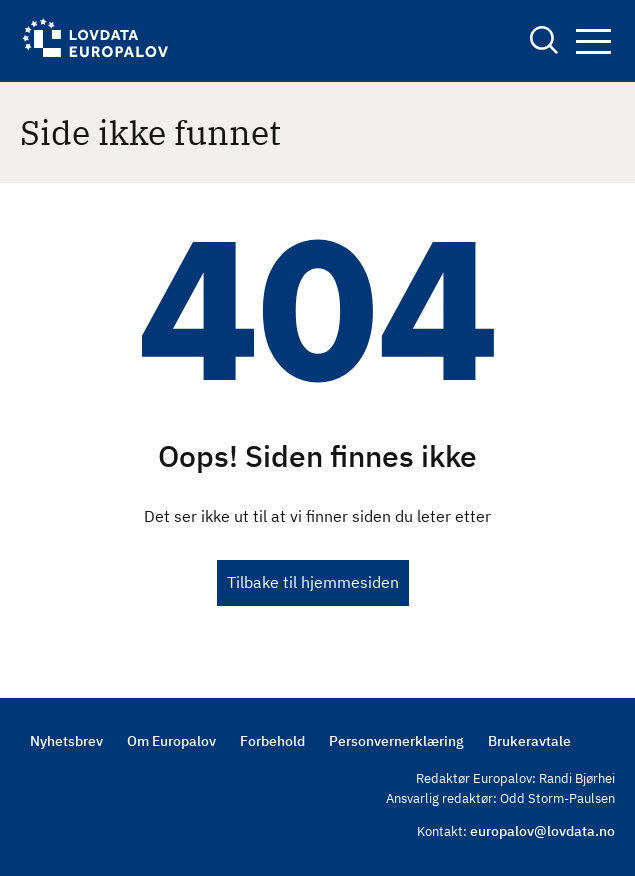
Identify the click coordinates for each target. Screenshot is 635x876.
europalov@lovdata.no (542, 831)
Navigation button (593, 41)
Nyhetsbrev (66, 741)
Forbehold (272, 741)
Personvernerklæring (396, 741)
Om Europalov (171, 741)
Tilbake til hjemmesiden (313, 582)
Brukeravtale (529, 741)
